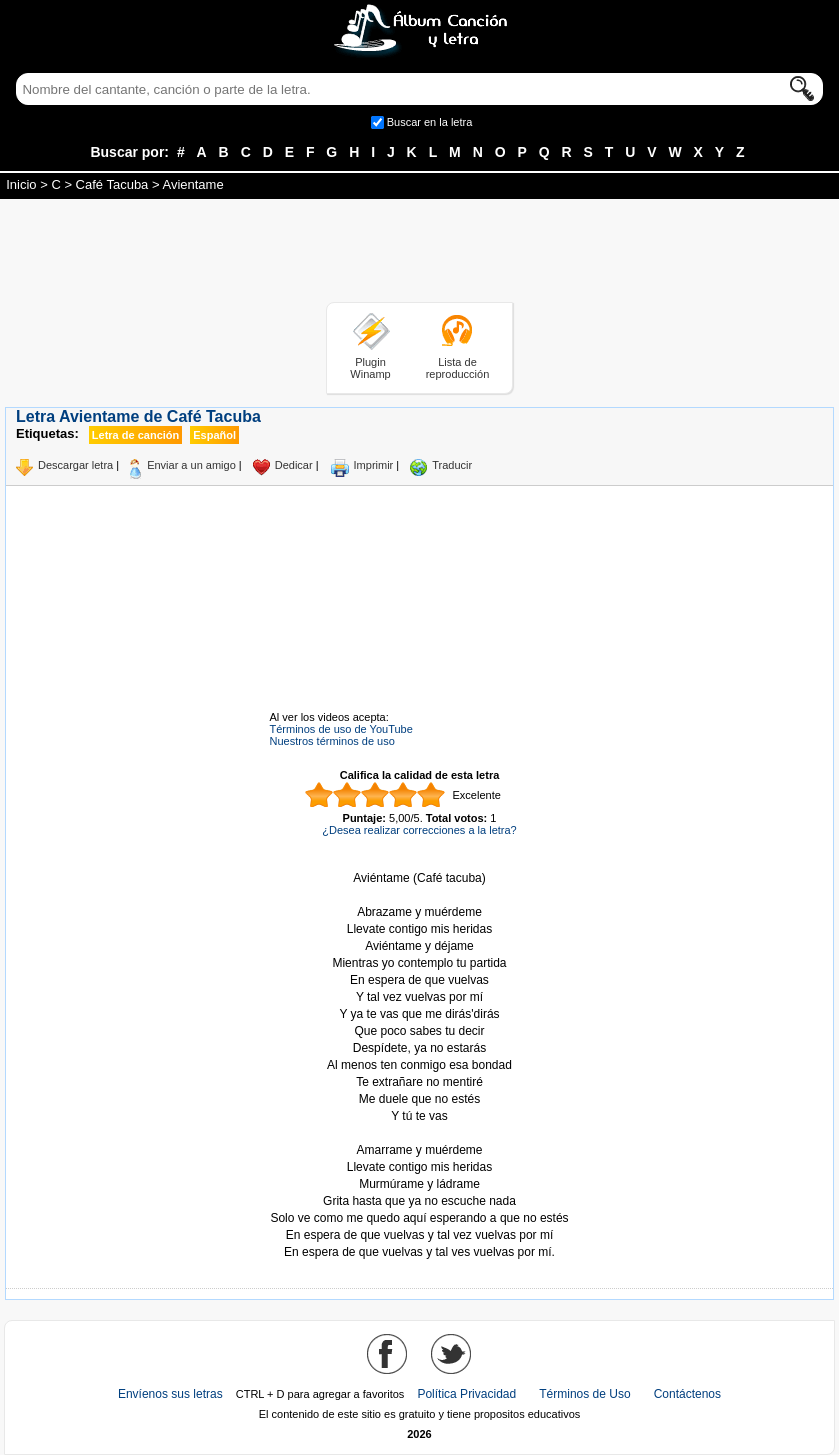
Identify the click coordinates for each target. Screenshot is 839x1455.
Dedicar (294, 465)
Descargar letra (75, 465)
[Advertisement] (420, 254)
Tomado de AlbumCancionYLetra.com (420, 1133)
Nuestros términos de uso (332, 741)
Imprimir (374, 465)
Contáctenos (687, 1394)
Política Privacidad (466, 1394)
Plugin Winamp (370, 368)
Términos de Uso (584, 1394)
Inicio (21, 184)
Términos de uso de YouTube (341, 729)
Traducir (452, 465)
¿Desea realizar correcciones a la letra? (419, 830)
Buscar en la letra (430, 122)
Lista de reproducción (458, 368)
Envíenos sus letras (170, 1394)
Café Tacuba (112, 184)
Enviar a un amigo (191, 465)
